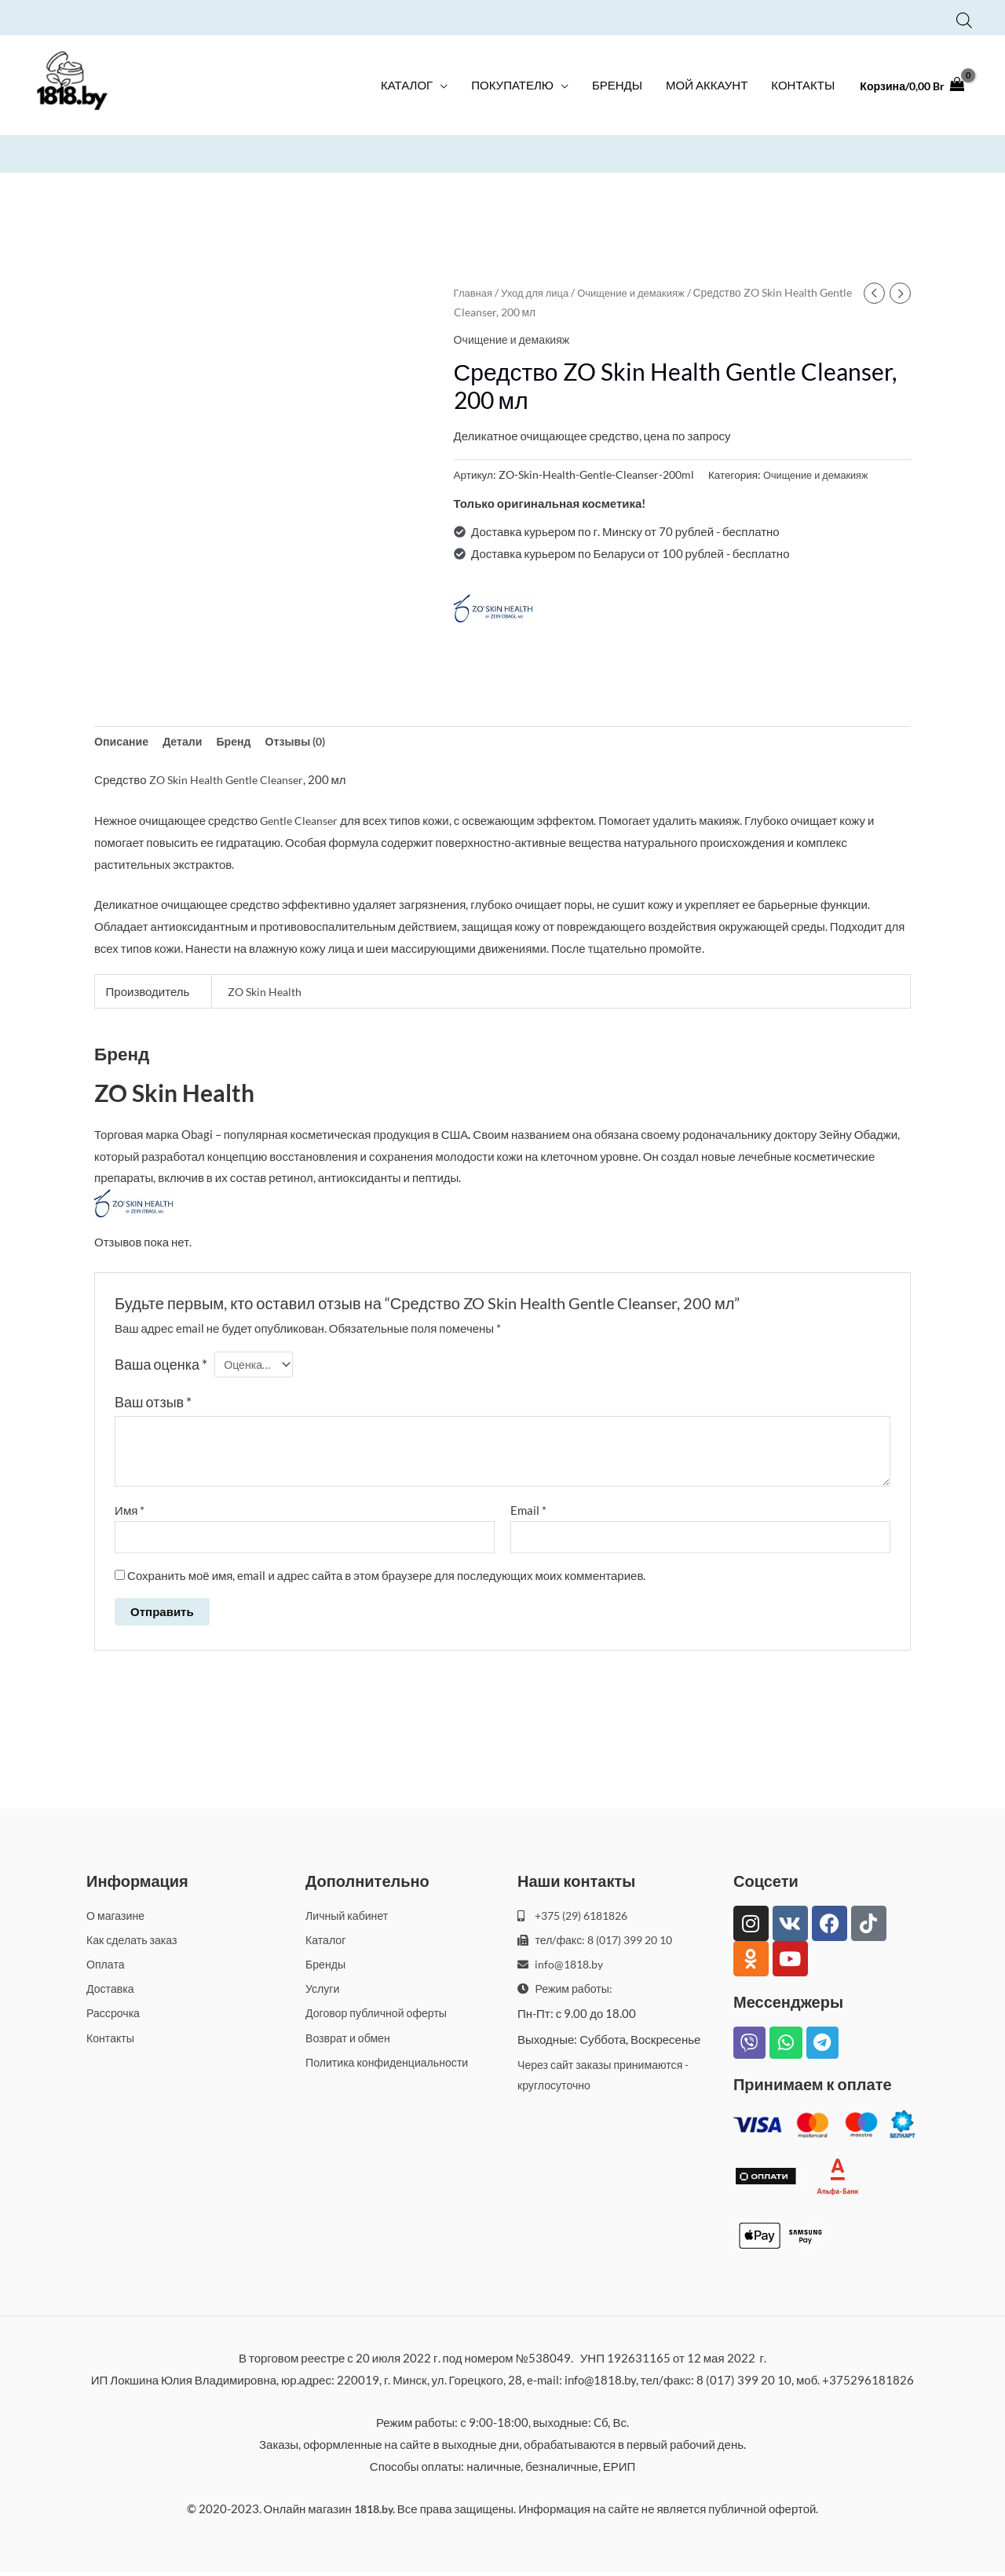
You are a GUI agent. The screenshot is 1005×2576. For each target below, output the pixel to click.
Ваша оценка (161, 1365)
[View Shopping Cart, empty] (908, 90)
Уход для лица (539, 290)
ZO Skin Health (188, 780)
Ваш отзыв (153, 1404)
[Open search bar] (964, 17)
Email (528, 1512)
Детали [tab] (187, 740)
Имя (129, 1512)
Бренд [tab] (240, 740)
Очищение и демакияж (640, 290)
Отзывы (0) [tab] (305, 740)
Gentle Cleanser (271, 780)
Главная (474, 290)
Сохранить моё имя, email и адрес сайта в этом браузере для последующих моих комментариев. (386, 1578)
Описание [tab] (123, 740)
